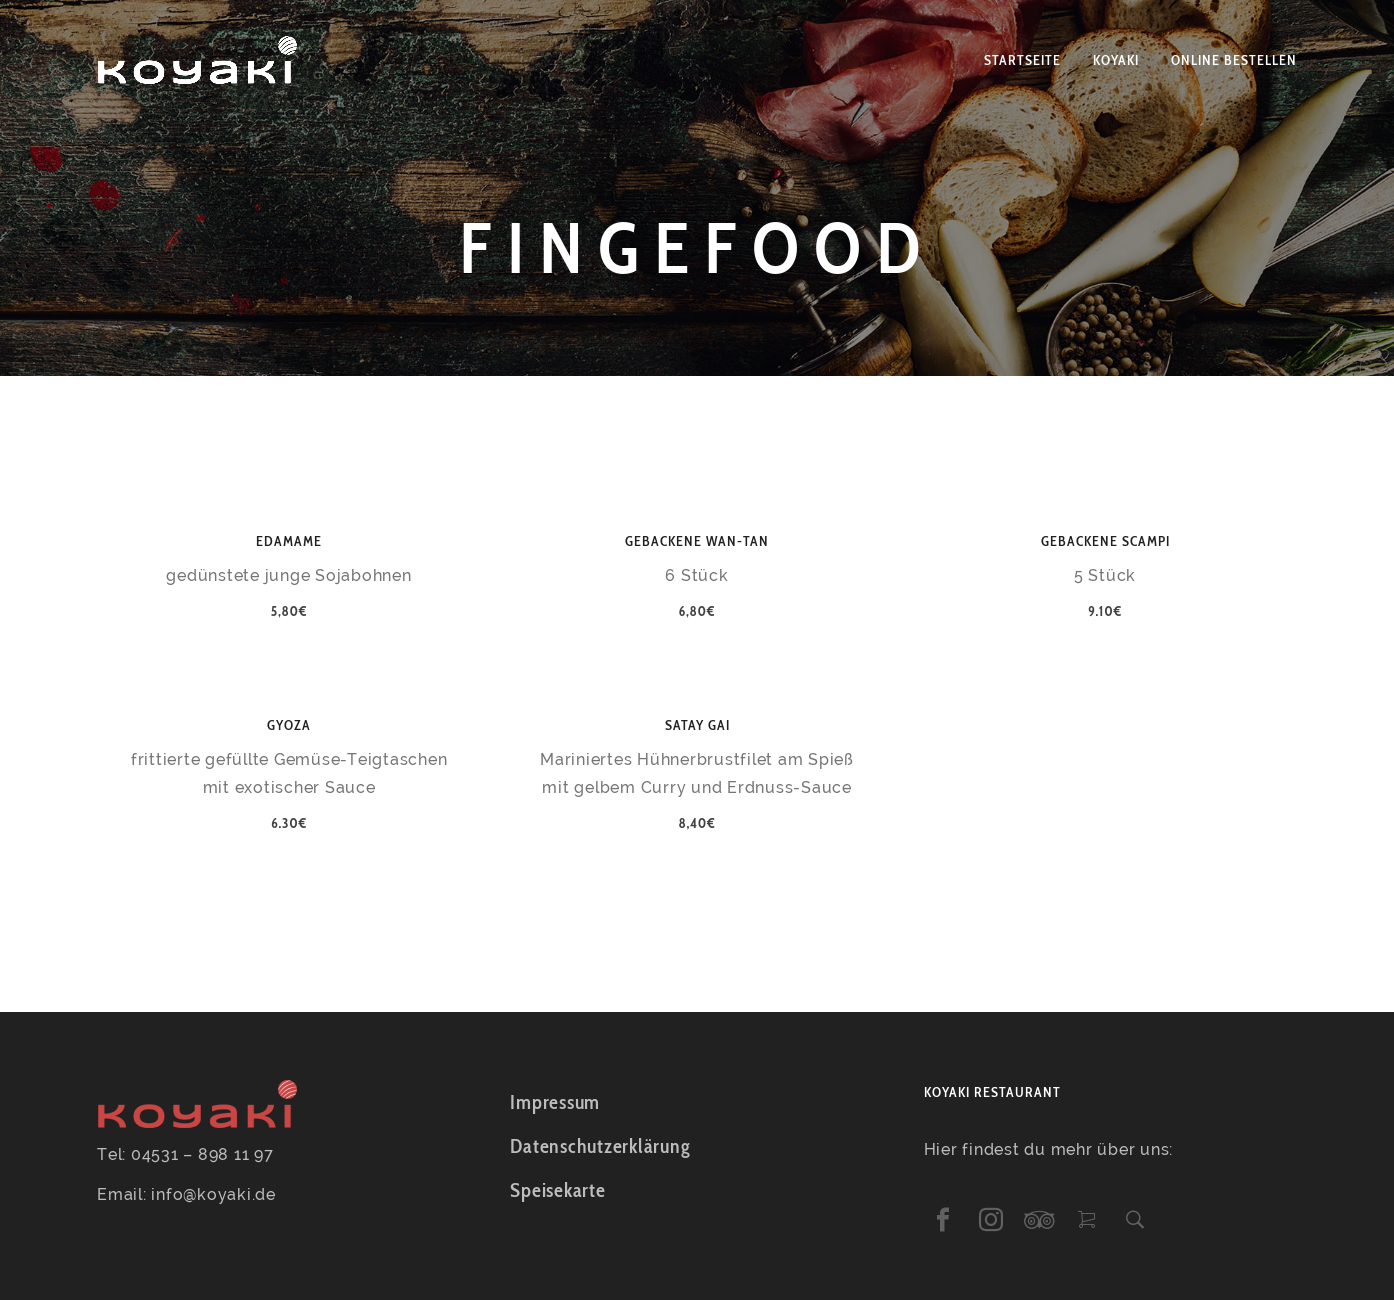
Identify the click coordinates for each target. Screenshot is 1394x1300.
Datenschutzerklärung (600, 1146)
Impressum (555, 1102)
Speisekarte (557, 1190)
